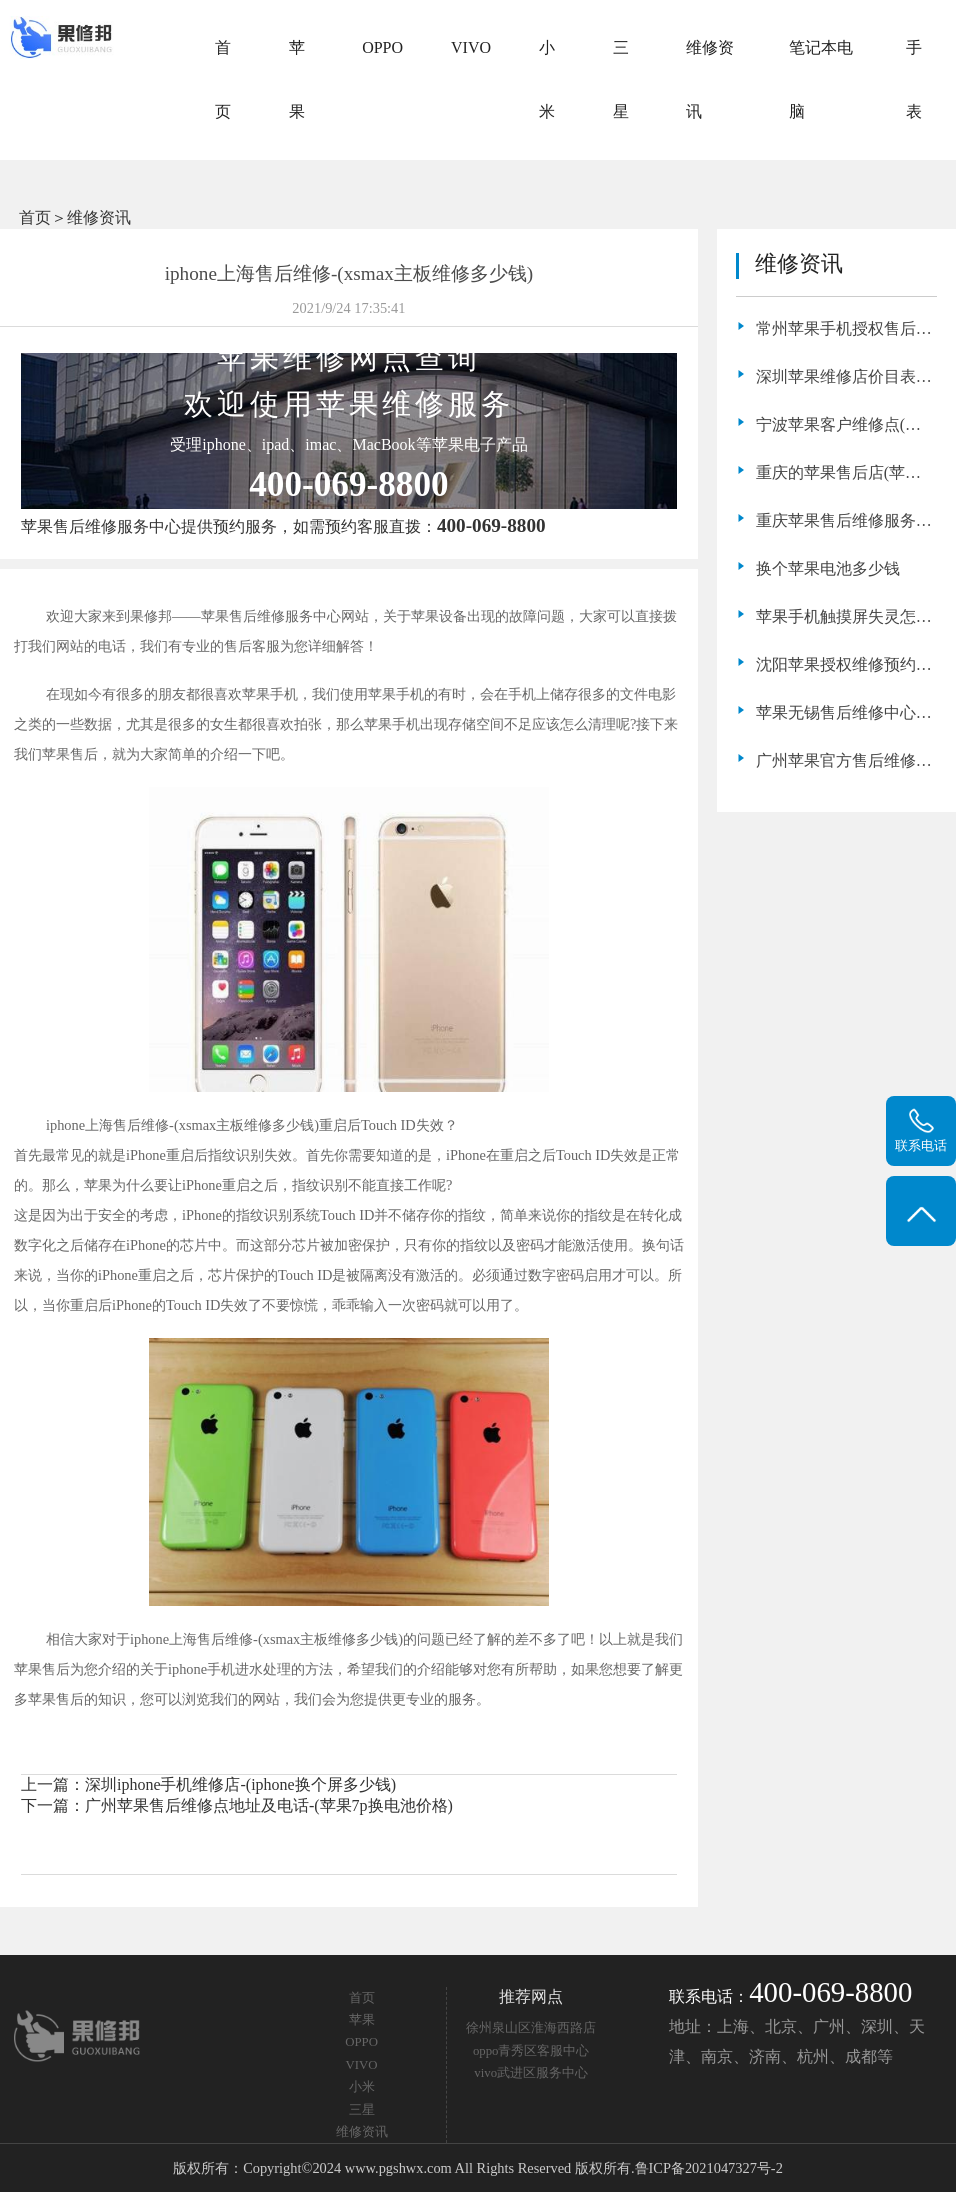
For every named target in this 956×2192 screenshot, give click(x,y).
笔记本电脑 (821, 79)
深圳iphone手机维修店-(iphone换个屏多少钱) (240, 1784)
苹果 (297, 79)
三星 (621, 79)
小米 (547, 79)
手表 (914, 79)
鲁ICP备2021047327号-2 (709, 2168)
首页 (223, 79)
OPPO (382, 47)
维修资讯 (710, 79)
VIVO (471, 47)
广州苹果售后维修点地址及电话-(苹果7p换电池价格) (269, 1805)
